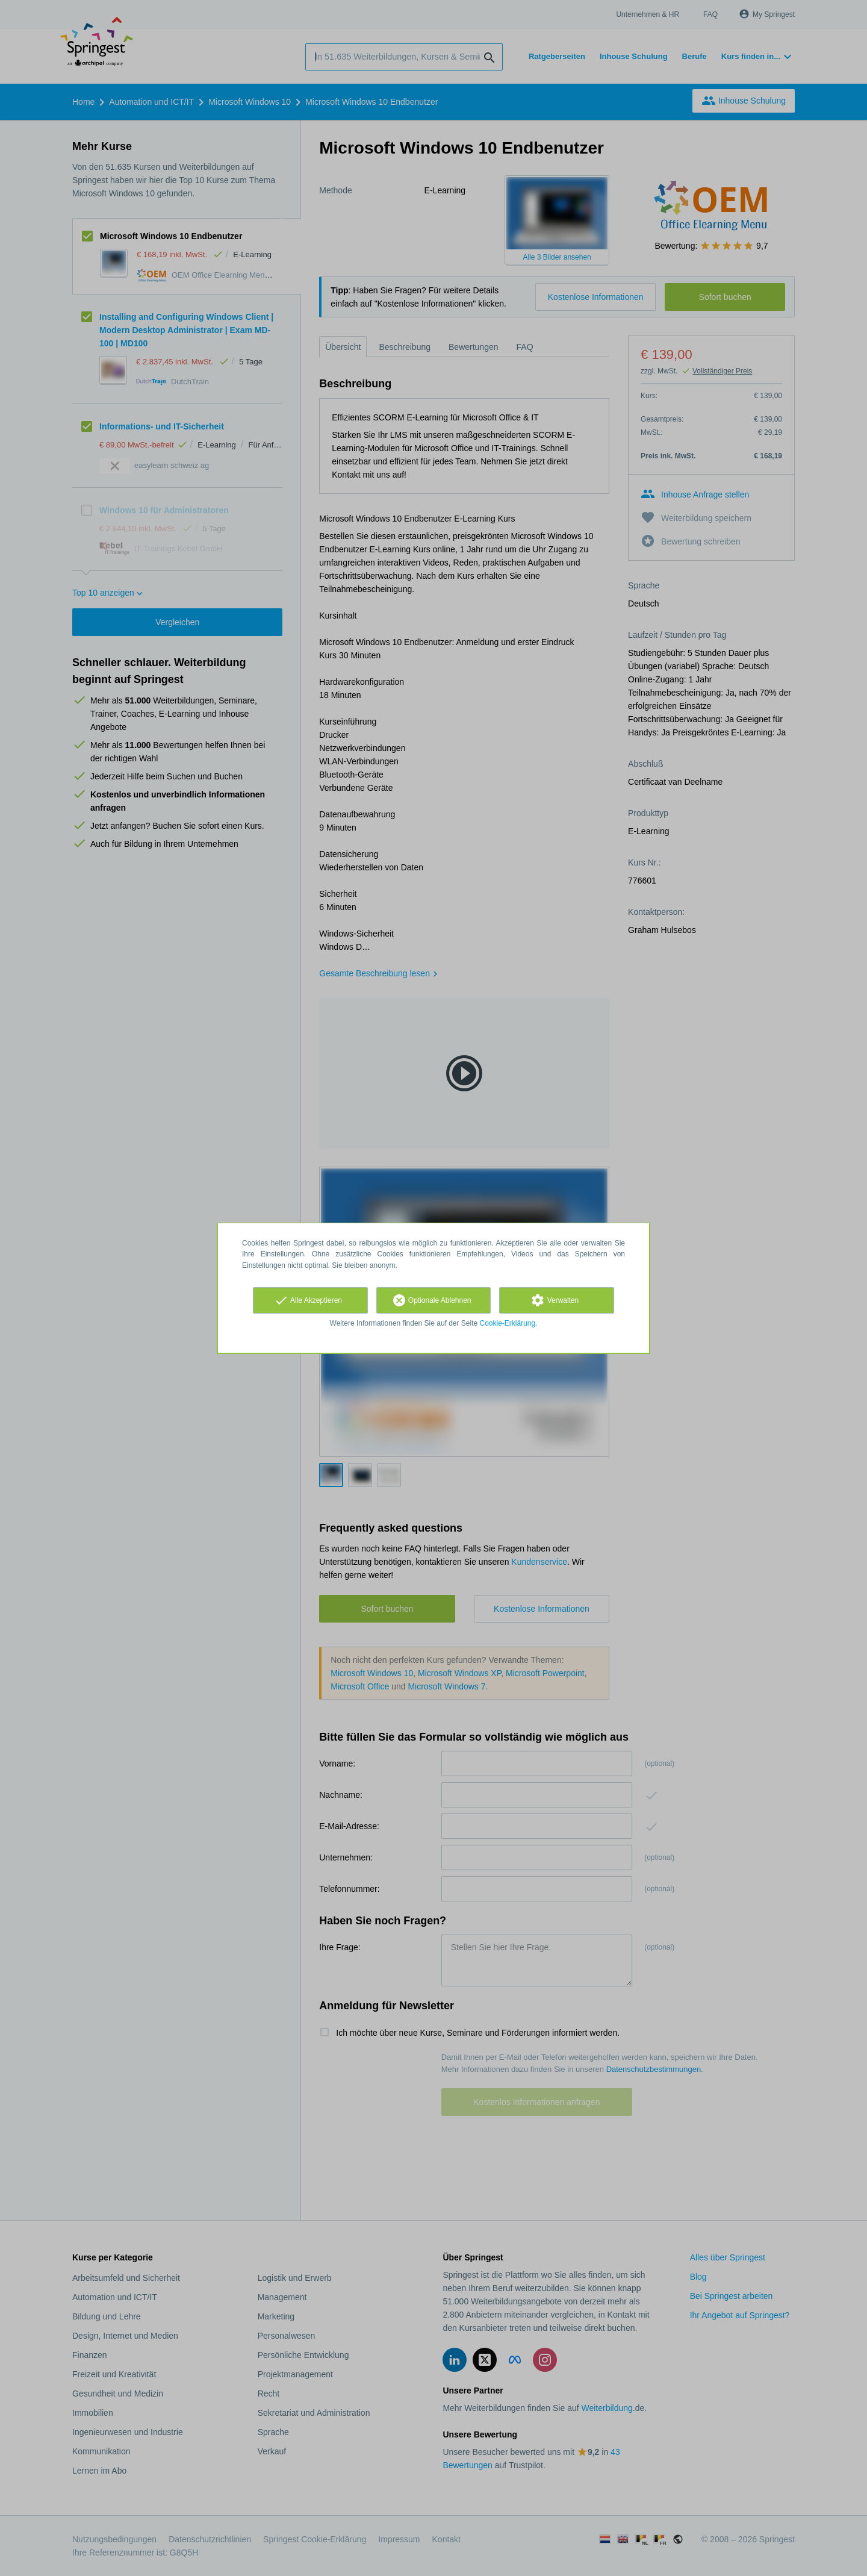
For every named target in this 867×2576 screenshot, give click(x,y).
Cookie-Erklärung (508, 1323)
